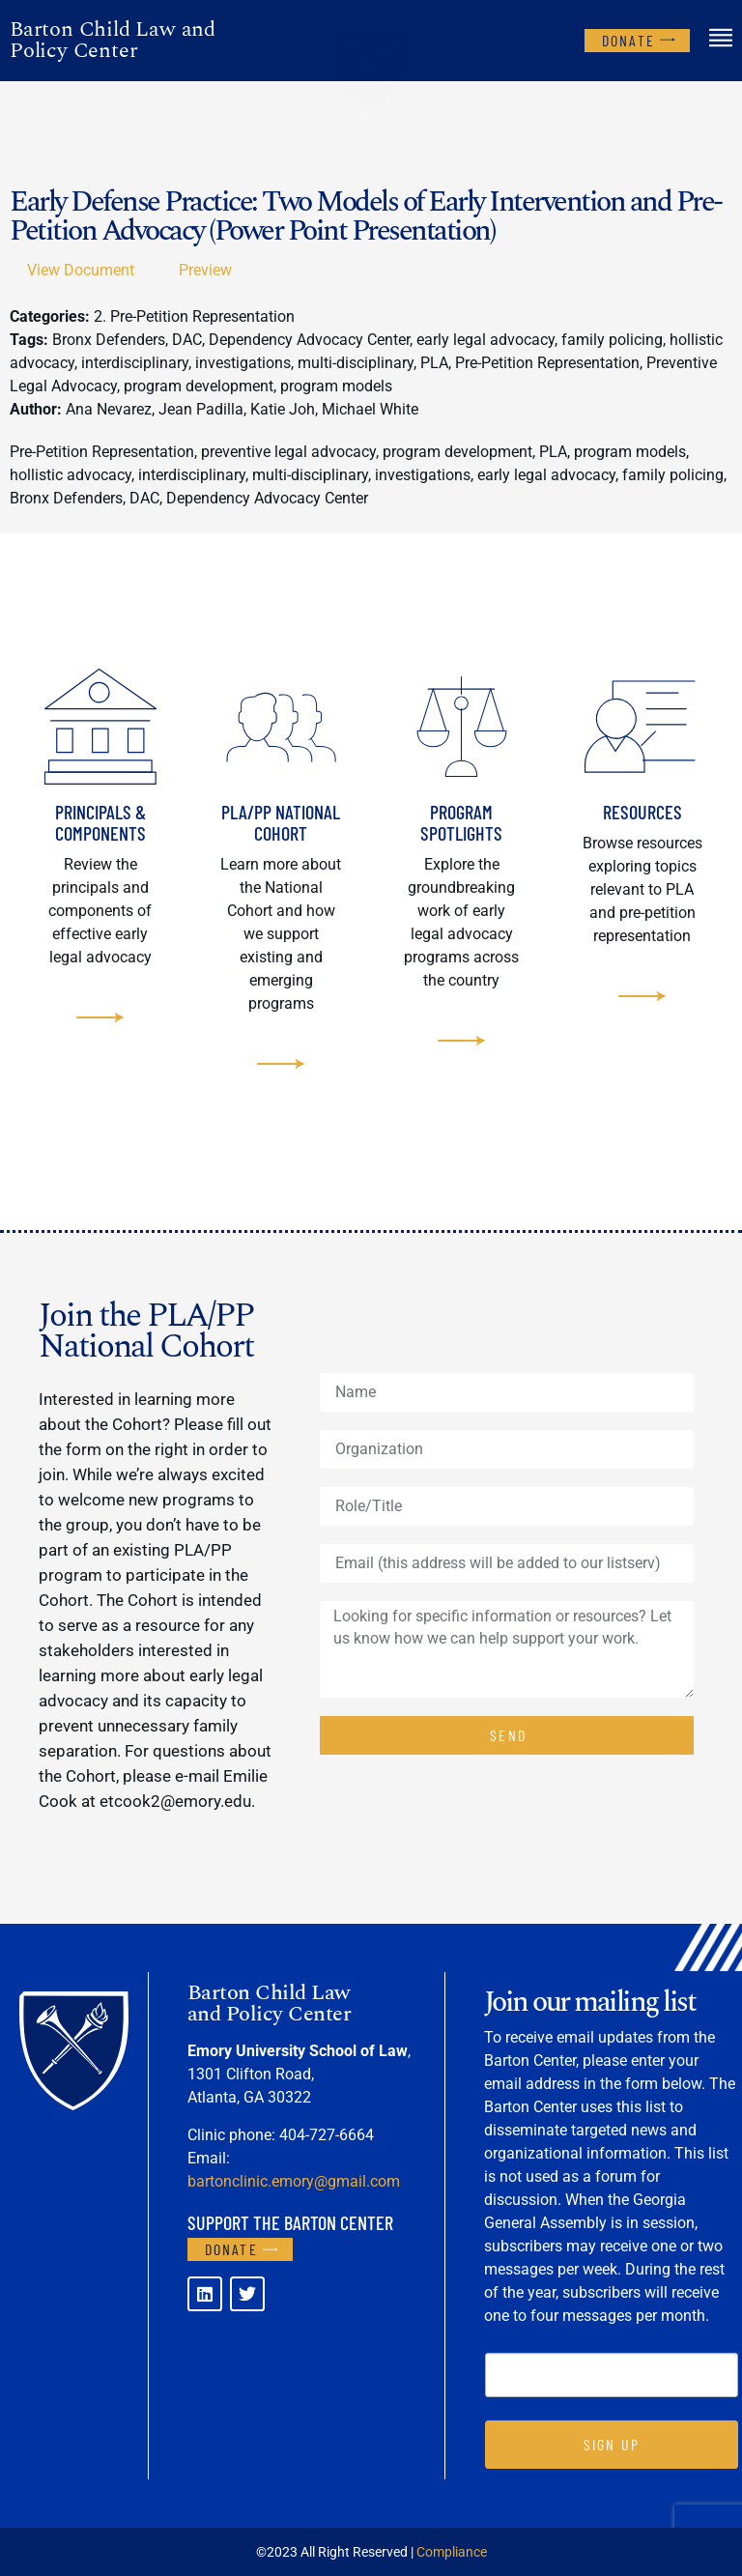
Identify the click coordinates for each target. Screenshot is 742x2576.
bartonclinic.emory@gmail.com (293, 2181)
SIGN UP (612, 2444)
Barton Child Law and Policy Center (112, 40)
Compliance (451, 2552)
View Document (80, 270)
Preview (205, 270)
